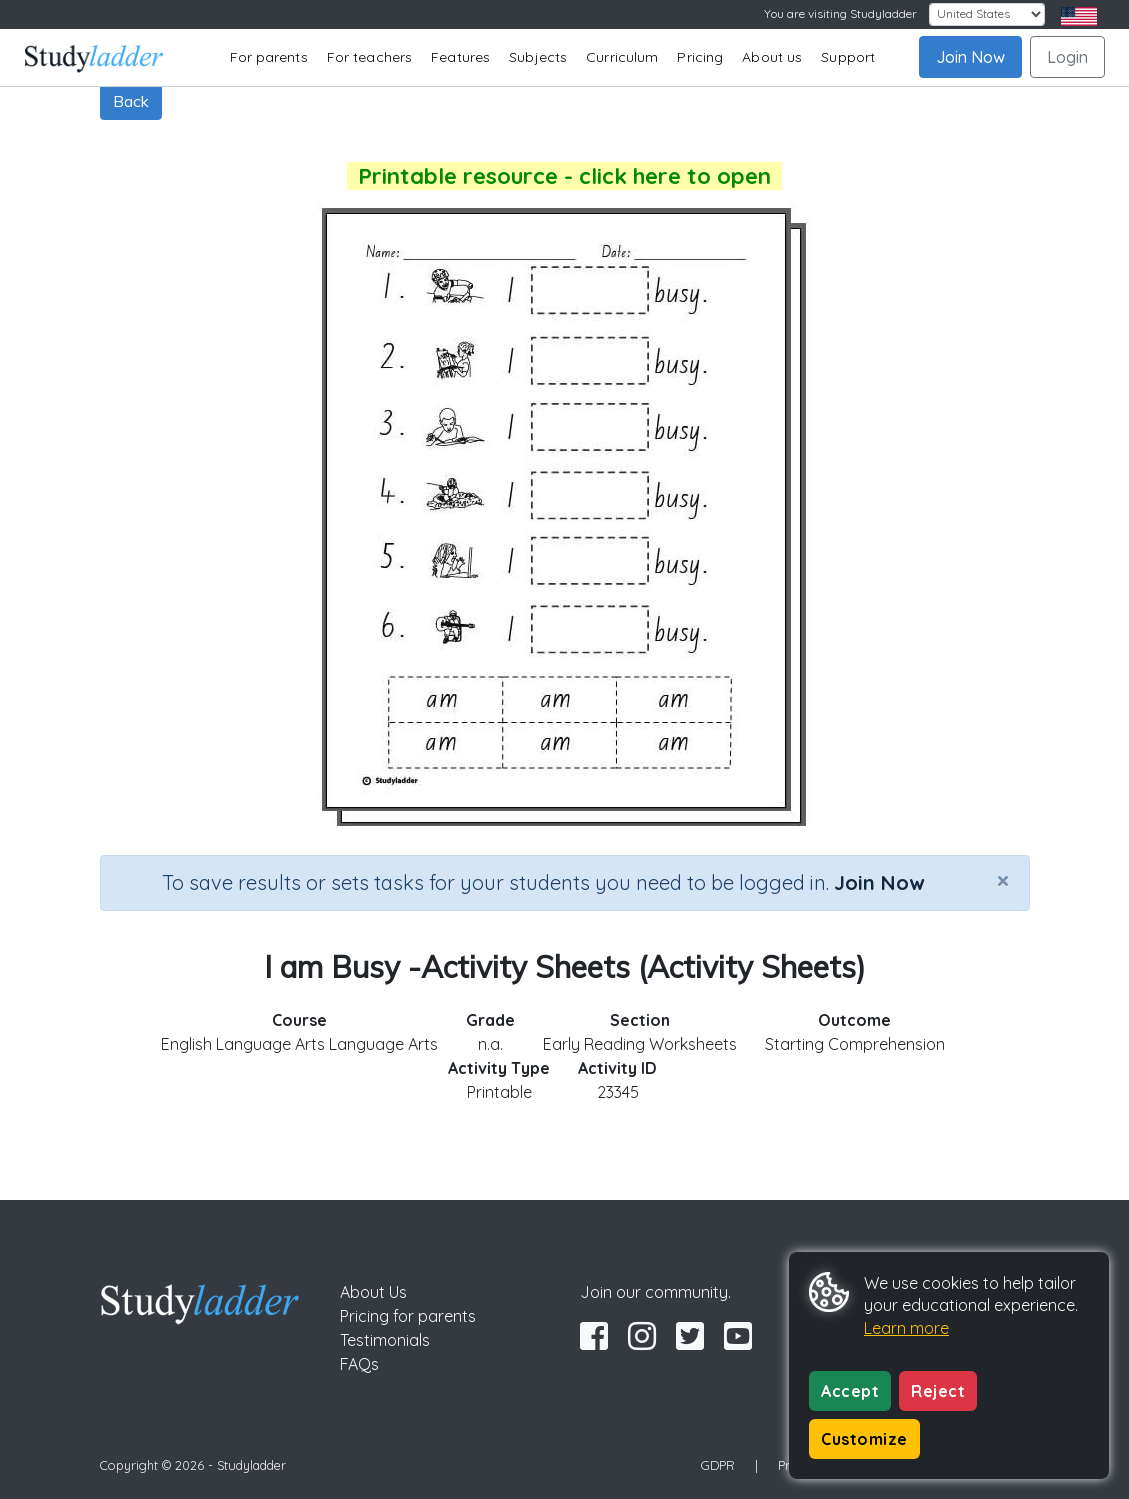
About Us (373, 1292)
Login (1067, 57)
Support (848, 57)
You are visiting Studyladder (840, 13)
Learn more (906, 1328)
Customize (864, 1439)
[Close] (1003, 880)
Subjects (538, 57)
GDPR (718, 1465)
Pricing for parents (408, 1316)
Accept (850, 1391)
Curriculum (622, 57)
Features (460, 57)
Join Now (970, 57)
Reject (938, 1391)
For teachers (369, 57)
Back (131, 101)
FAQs (359, 1364)
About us (772, 57)
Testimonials (385, 1340)
